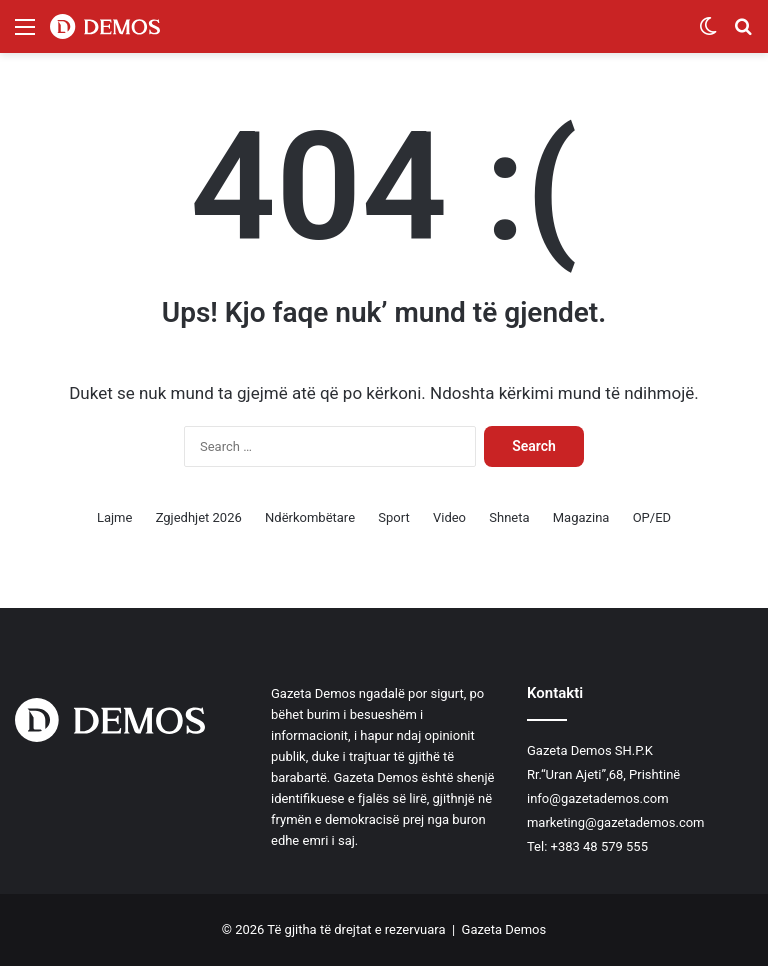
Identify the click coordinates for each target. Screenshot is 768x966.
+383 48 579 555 (599, 846)
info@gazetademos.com (598, 798)
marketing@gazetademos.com (616, 822)
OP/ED (652, 517)
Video (449, 517)
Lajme (114, 517)
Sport (393, 517)
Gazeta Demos (504, 929)
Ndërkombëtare (310, 517)
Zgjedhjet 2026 (199, 517)
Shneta (509, 517)
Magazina (581, 517)
